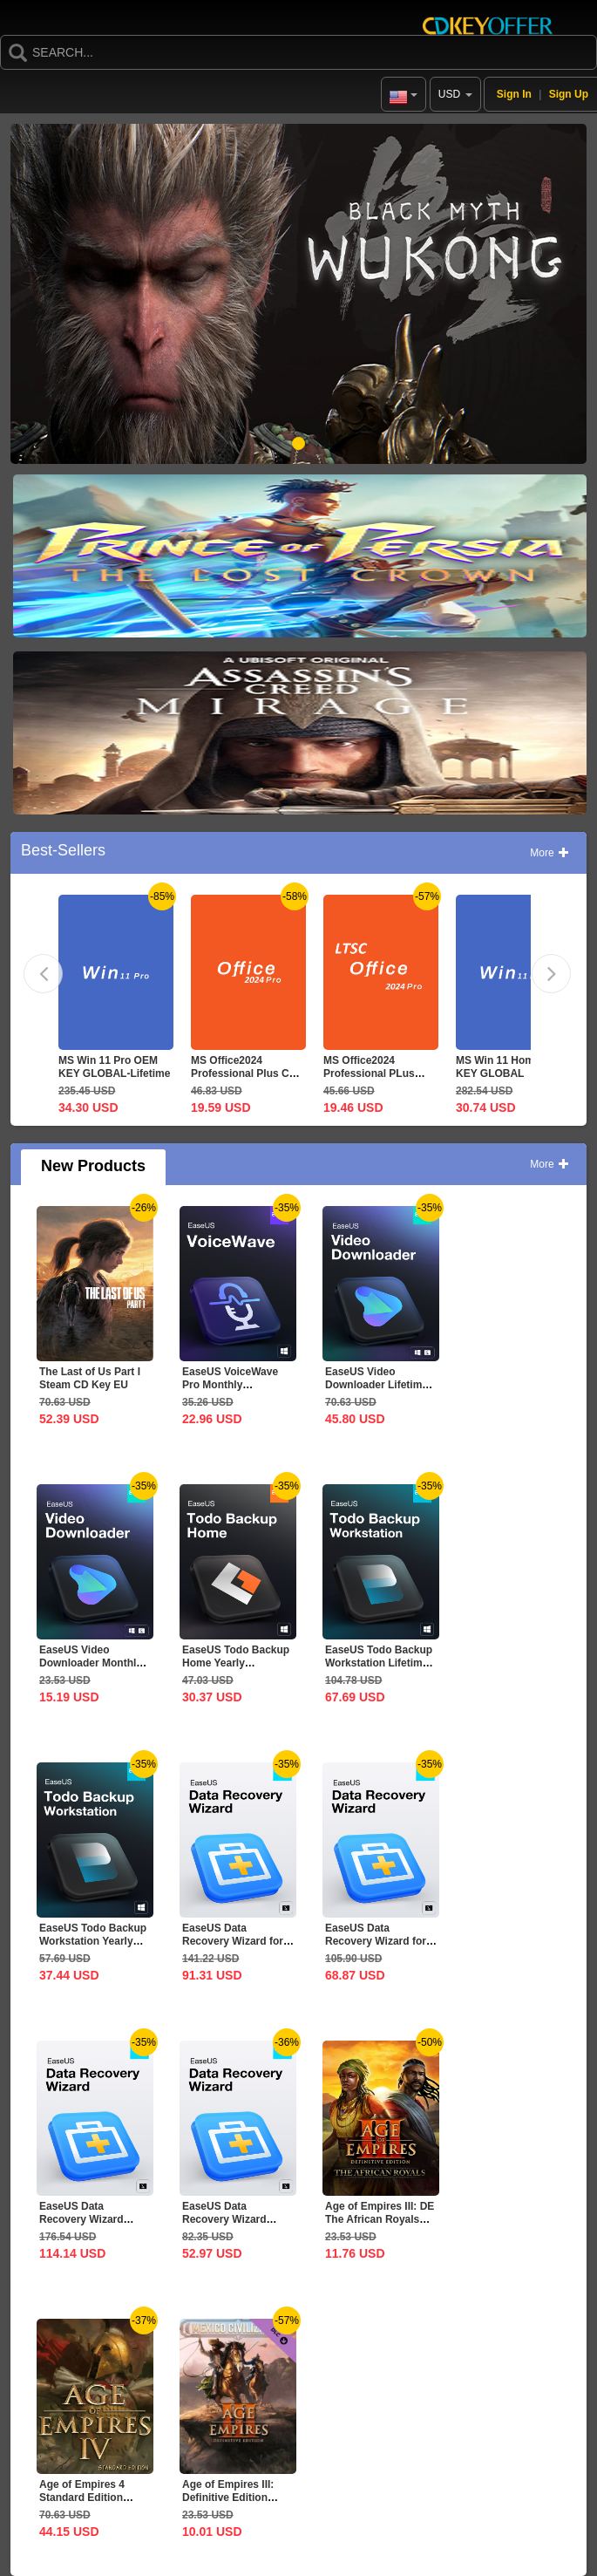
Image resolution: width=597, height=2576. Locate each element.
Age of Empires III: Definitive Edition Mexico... (228, 2497)
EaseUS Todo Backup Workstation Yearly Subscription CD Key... (92, 1947)
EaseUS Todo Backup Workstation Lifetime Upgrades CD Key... (378, 1663)
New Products (93, 1166)
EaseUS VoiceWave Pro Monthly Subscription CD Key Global (234, 1391)
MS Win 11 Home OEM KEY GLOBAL (511, 1067)
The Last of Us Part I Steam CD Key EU (89, 1378)
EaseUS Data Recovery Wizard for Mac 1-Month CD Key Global (377, 1947)
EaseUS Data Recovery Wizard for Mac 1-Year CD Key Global (232, 1947)
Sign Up (568, 94)
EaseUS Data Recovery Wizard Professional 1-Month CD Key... (235, 2226)
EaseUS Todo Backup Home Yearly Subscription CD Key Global (235, 1669)
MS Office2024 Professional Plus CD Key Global (243, 1073)
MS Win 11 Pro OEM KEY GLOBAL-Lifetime (114, 1067)
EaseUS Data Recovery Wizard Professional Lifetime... (81, 2226)
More (549, 853)
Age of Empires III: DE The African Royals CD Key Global (379, 2219)
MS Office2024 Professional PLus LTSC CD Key (369, 1073)
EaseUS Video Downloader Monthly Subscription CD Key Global (91, 1669)
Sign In (514, 94)
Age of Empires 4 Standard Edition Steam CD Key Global (92, 2497)
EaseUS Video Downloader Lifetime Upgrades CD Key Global (376, 1391)
